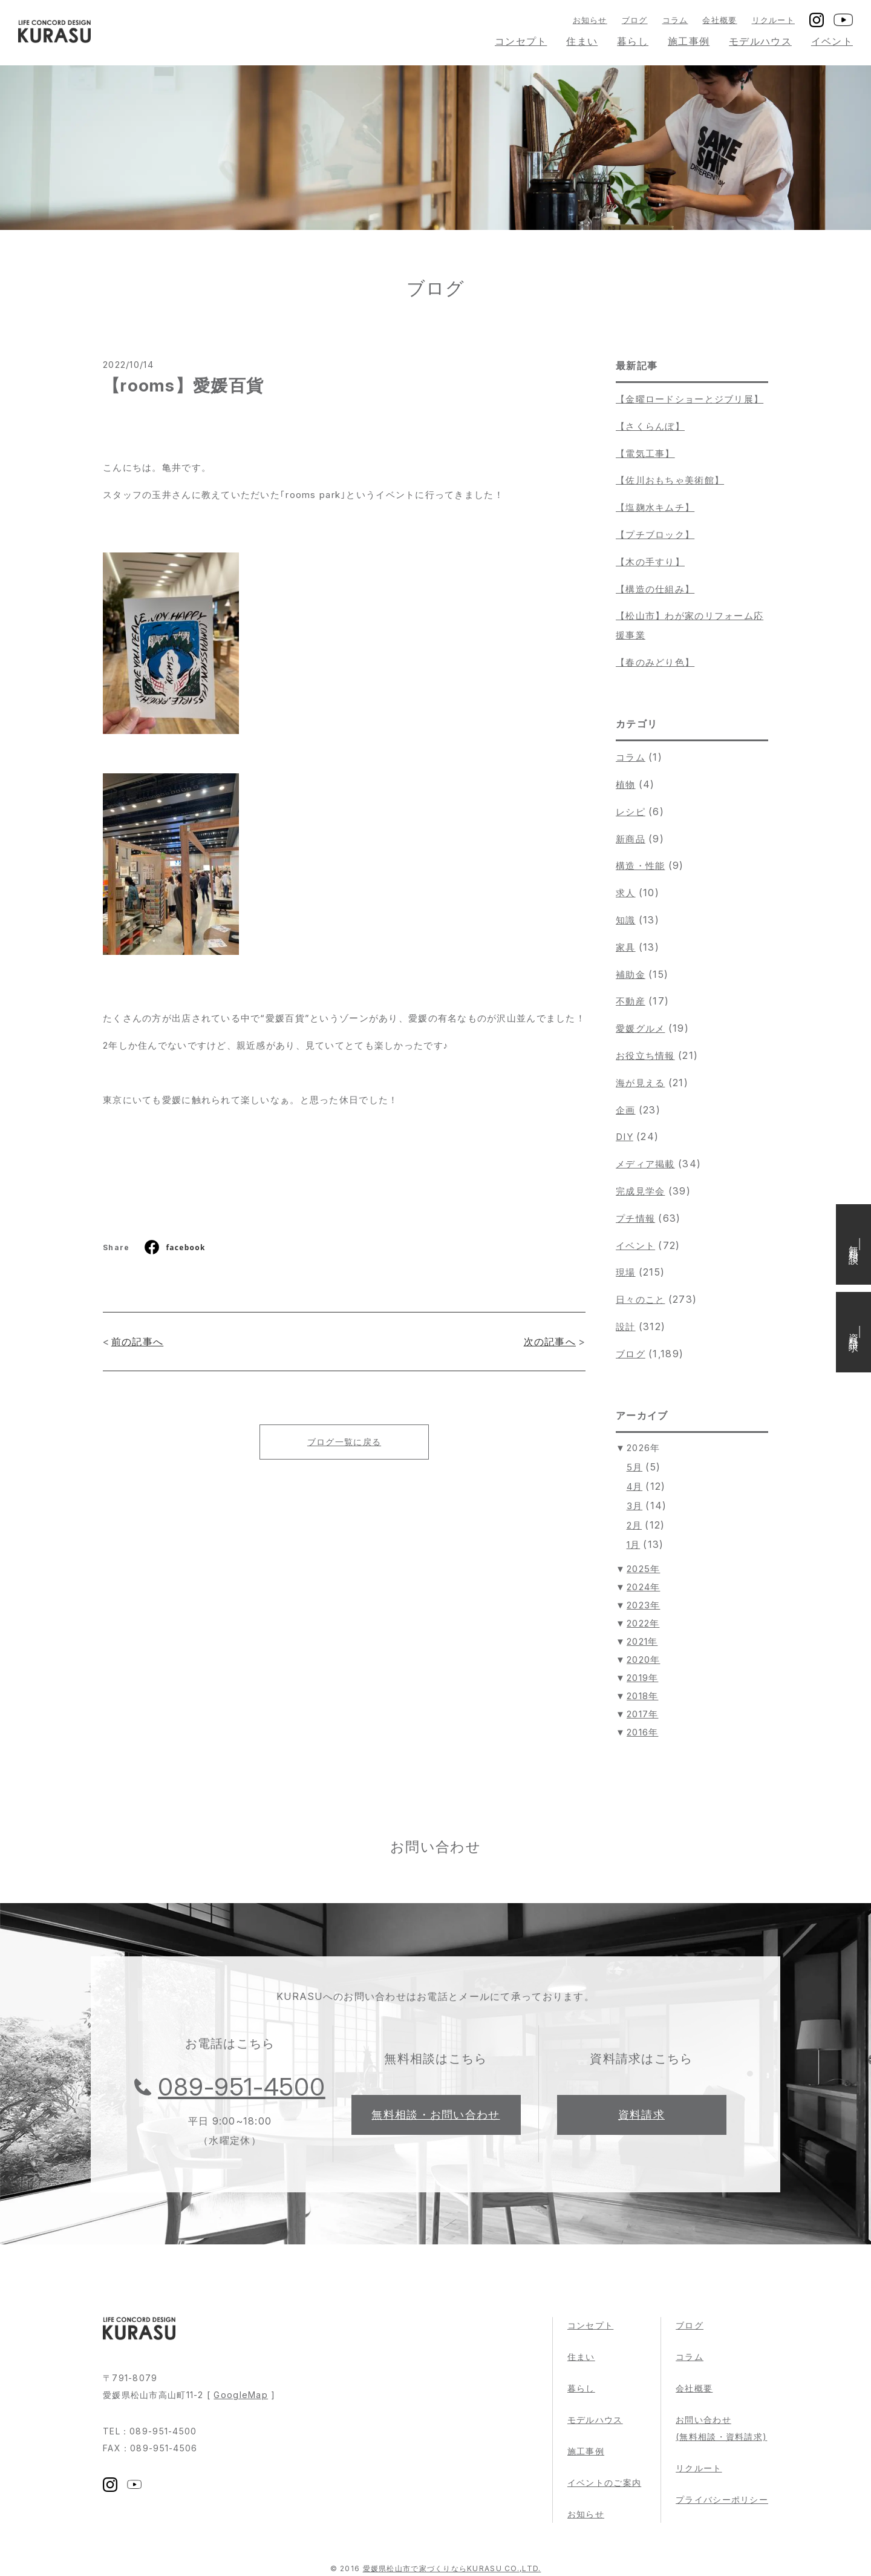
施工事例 (689, 41)
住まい (582, 41)
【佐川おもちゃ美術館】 (670, 480)
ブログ (635, 20)
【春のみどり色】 (655, 662)
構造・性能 (640, 865)
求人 (626, 893)
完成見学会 (640, 1191)
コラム (675, 20)
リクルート (773, 20)
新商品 (630, 839)
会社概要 (719, 20)
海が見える (640, 1083)
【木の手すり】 (650, 562)
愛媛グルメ (640, 1028)
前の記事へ (137, 1341)
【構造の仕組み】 (655, 589)
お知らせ (590, 20)
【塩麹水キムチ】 (655, 507)
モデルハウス (760, 41)
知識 (626, 920)
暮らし (632, 41)
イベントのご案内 (604, 2482)
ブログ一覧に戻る (344, 1442)
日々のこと (640, 1299)
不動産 (630, 1001)
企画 (626, 1110)
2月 (634, 1525)
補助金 (630, 974)
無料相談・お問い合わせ (435, 2114)
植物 (626, 784)
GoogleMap (241, 2395)
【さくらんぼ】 (650, 426)
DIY (624, 1136)
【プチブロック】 (655, 534)
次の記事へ (550, 1341)
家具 (626, 947)
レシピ (630, 812)
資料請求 (641, 2114)
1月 (634, 1544)
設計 (626, 1326)
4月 (635, 1486)
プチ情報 (635, 1218)
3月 (635, 1506)
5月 (635, 1467)
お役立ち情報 (645, 1055)
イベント (832, 41)
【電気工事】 (645, 453)
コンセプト (521, 41)
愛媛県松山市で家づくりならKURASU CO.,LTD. (452, 2568)
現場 (626, 1272)
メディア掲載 (645, 1164)
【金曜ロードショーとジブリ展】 (689, 399)
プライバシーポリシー (722, 2499)
